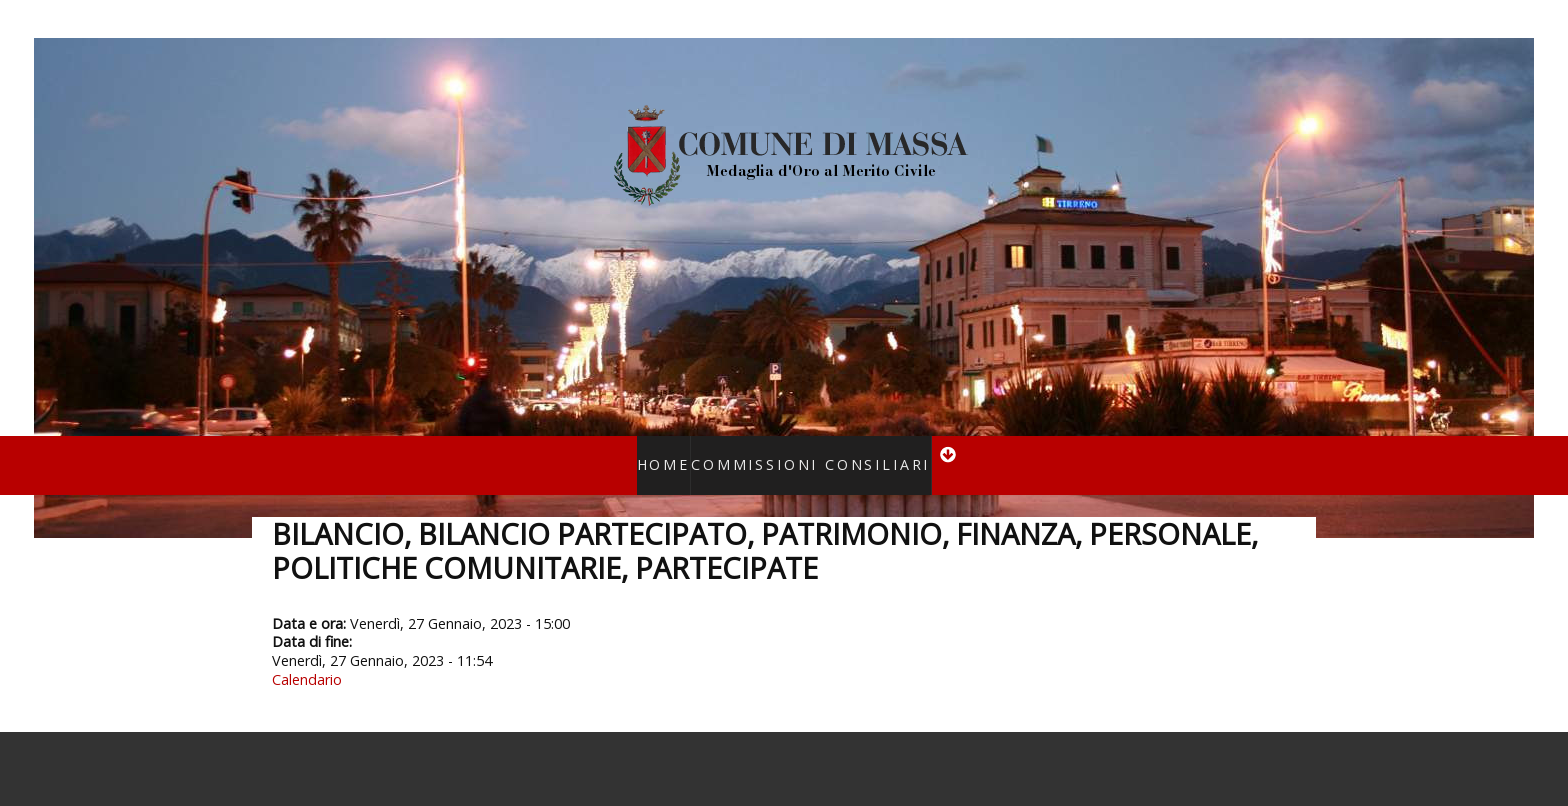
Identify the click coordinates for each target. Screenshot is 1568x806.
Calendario (307, 653)
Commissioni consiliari (803, 451)
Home (685, 451)
